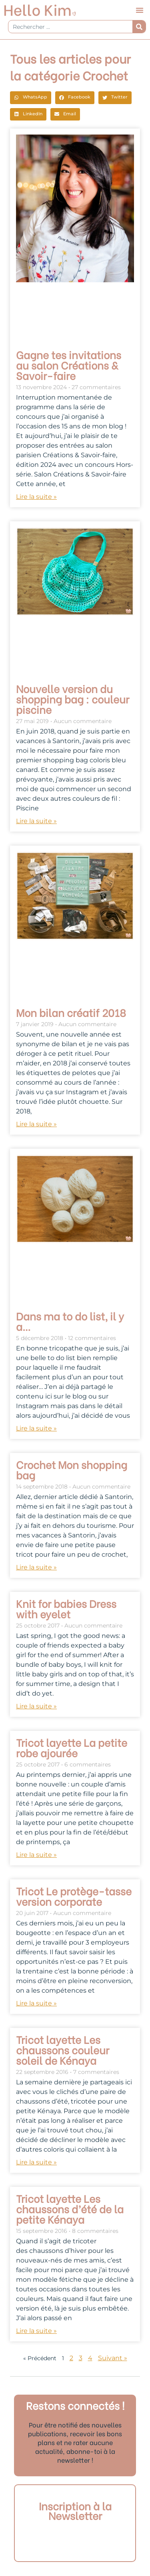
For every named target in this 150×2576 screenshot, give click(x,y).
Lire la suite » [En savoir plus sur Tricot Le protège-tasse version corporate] (36, 2003)
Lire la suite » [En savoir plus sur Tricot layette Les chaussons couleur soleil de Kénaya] (36, 2162)
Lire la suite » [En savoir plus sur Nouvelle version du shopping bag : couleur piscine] (36, 821)
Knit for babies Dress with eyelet (66, 1608)
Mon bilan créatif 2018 (71, 1012)
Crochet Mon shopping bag (71, 1469)
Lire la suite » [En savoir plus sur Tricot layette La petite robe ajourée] (36, 1855)
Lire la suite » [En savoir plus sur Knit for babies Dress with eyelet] (36, 1706)
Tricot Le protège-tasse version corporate (74, 1896)
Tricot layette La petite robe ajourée (71, 1747)
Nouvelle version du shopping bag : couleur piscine (72, 699)
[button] (140, 10)
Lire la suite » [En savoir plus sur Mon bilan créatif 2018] (36, 1124)
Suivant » (112, 2358)
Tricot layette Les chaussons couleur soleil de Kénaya (62, 2049)
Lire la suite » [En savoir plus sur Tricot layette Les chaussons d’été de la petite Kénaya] (36, 2331)
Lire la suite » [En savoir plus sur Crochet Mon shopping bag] (36, 1567)
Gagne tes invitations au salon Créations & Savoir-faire (68, 365)
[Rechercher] (139, 26)
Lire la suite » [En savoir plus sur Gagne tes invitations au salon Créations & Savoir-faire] (36, 496)
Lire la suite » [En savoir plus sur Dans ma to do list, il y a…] (36, 1428)
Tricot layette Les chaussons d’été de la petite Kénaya (70, 2208)
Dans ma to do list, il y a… (70, 1321)
